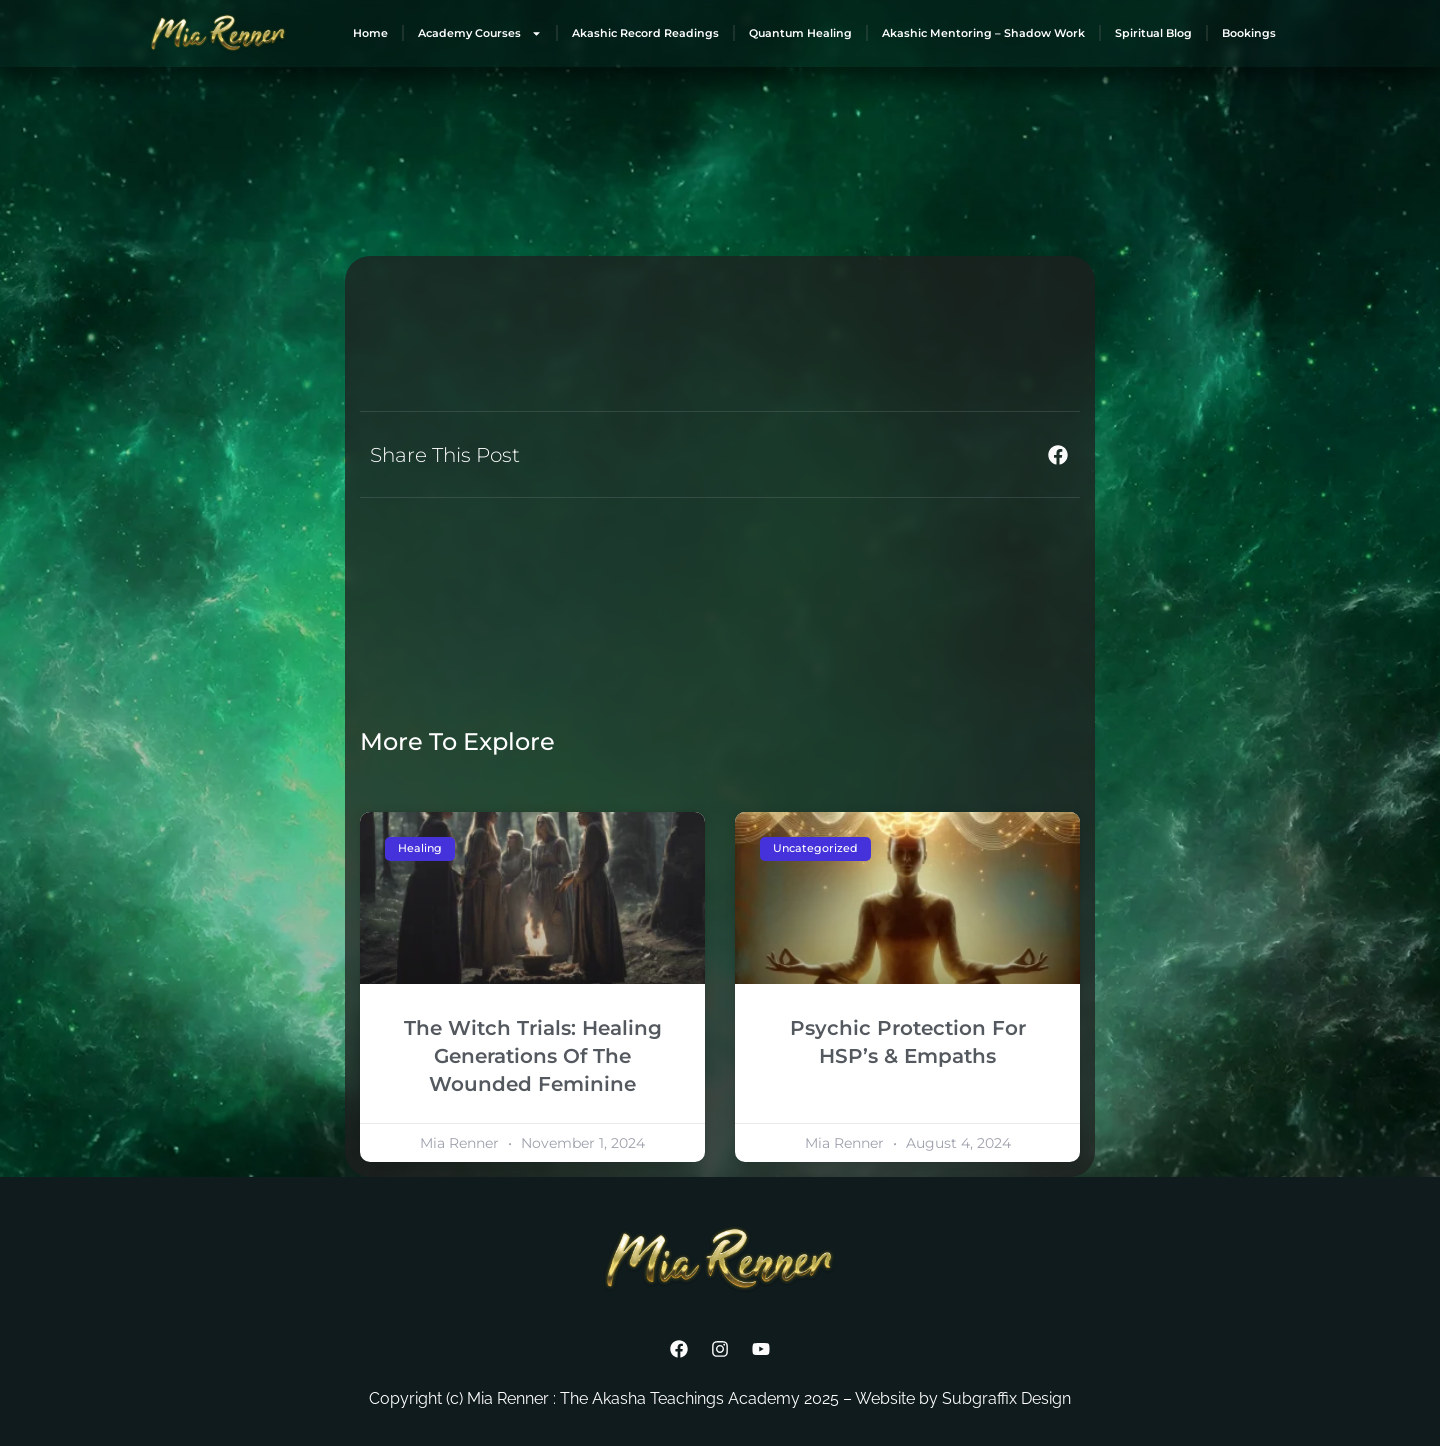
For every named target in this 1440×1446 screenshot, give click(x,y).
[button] (1057, 454)
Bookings (1249, 33)
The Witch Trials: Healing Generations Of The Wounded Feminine (533, 1056)
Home (370, 33)
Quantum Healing (800, 33)
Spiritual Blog (1153, 33)
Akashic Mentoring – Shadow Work (983, 33)
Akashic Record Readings (645, 33)
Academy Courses (480, 33)
